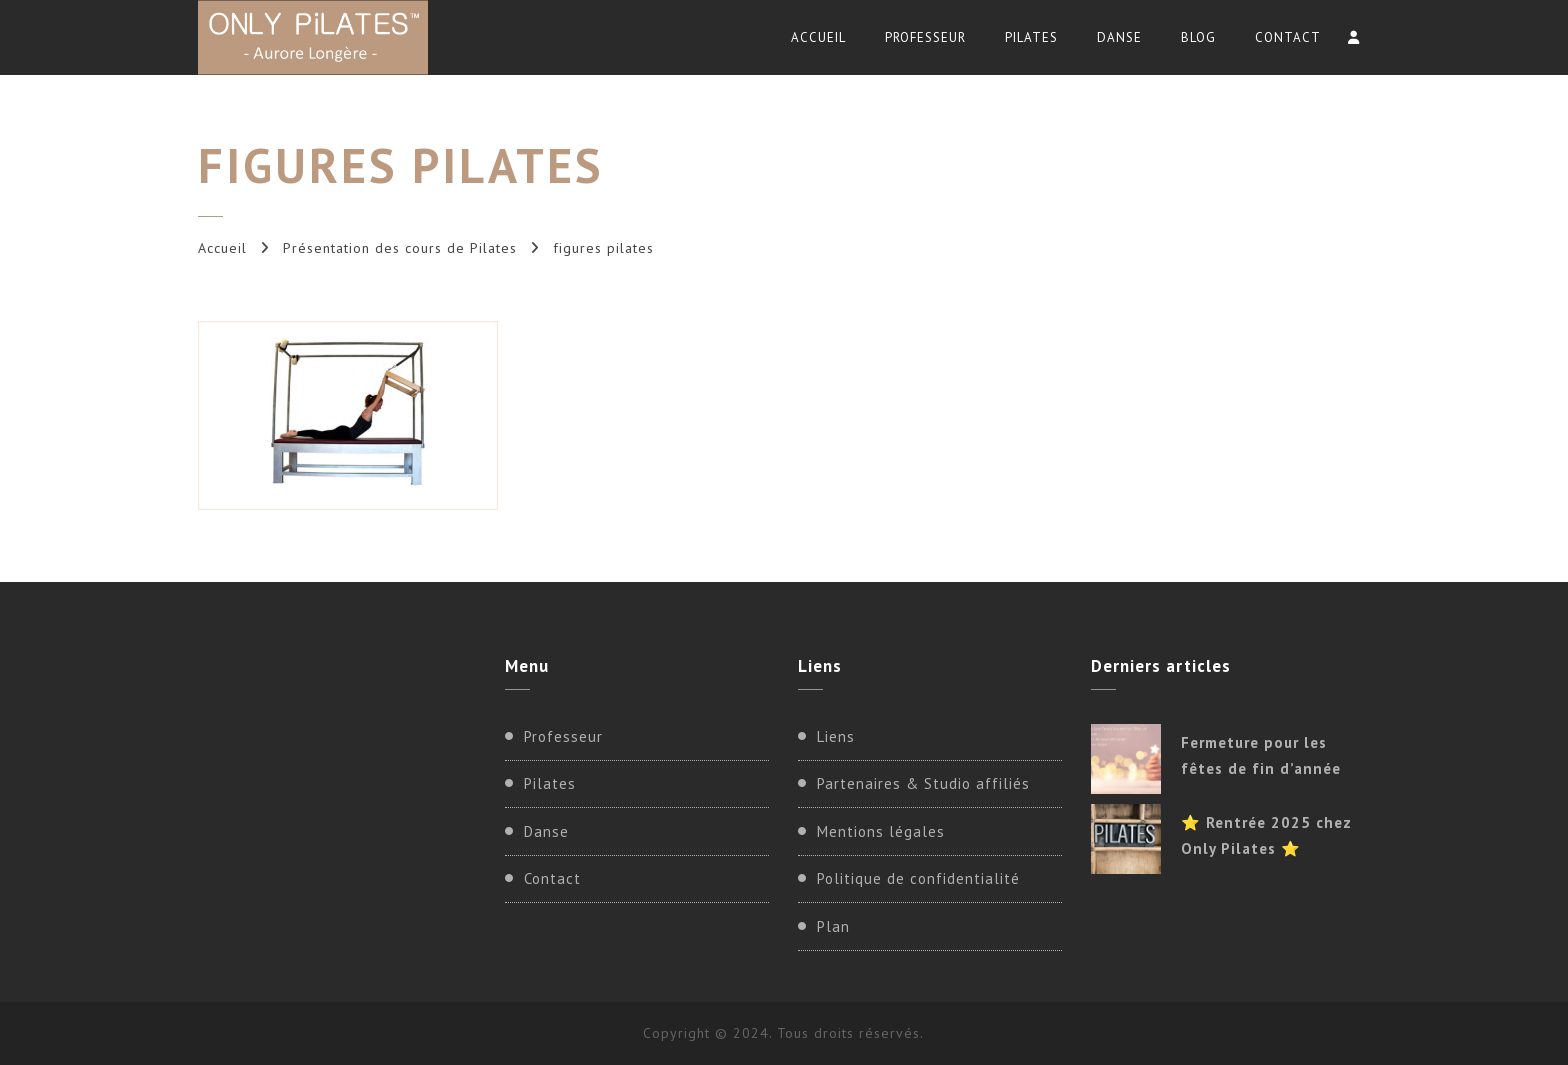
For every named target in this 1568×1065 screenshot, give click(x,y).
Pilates (1031, 37)
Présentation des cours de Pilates (400, 248)
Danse (1119, 37)
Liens (836, 736)
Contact (1288, 37)
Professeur (925, 37)
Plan (833, 926)
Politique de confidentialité (918, 878)
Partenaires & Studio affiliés (923, 783)
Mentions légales (881, 831)
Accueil (818, 37)
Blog (1198, 37)
